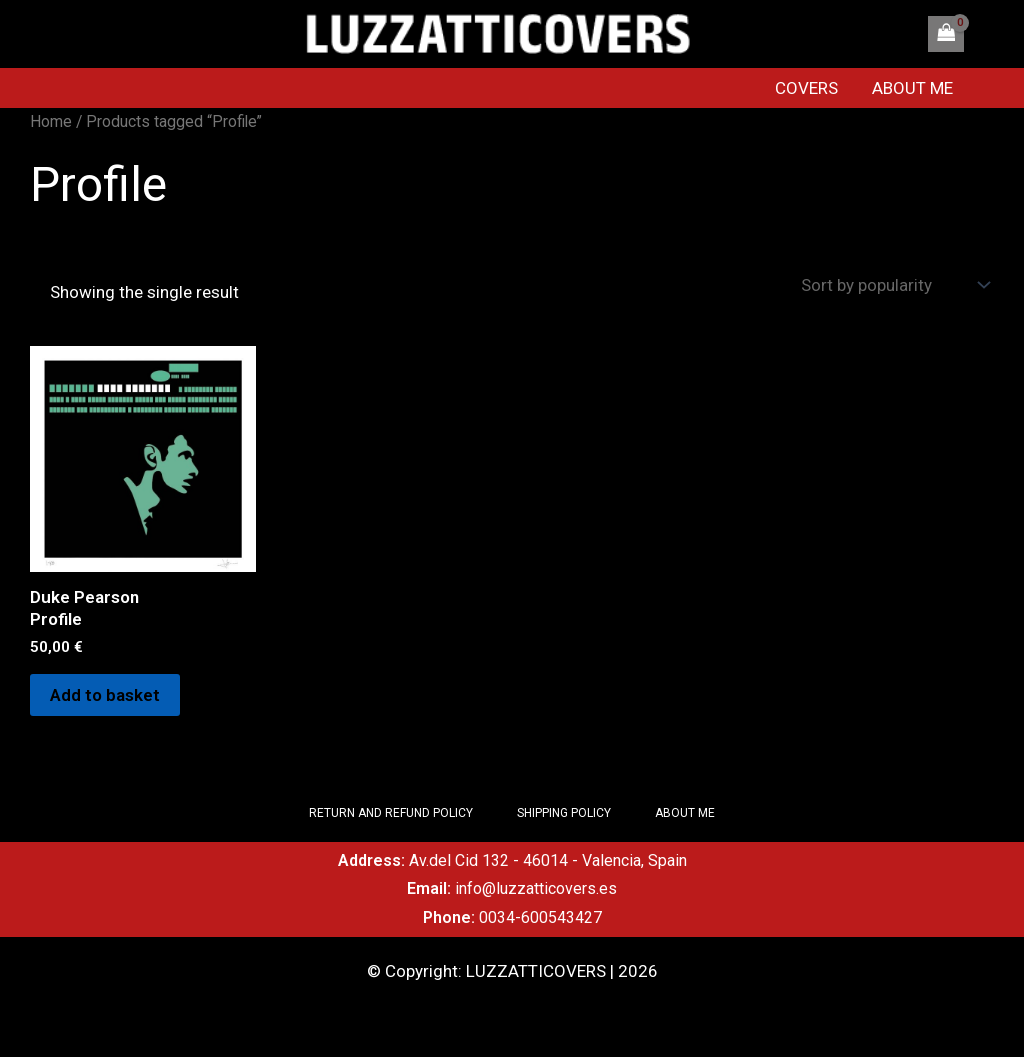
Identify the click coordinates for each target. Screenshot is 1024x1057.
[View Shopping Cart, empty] (946, 34)
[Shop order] (893, 285)
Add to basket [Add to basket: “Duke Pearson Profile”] (105, 695)
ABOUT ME (912, 88)
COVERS (806, 88)
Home (51, 121)
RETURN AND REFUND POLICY (391, 813)
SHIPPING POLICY (564, 813)
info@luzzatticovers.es (536, 888)
